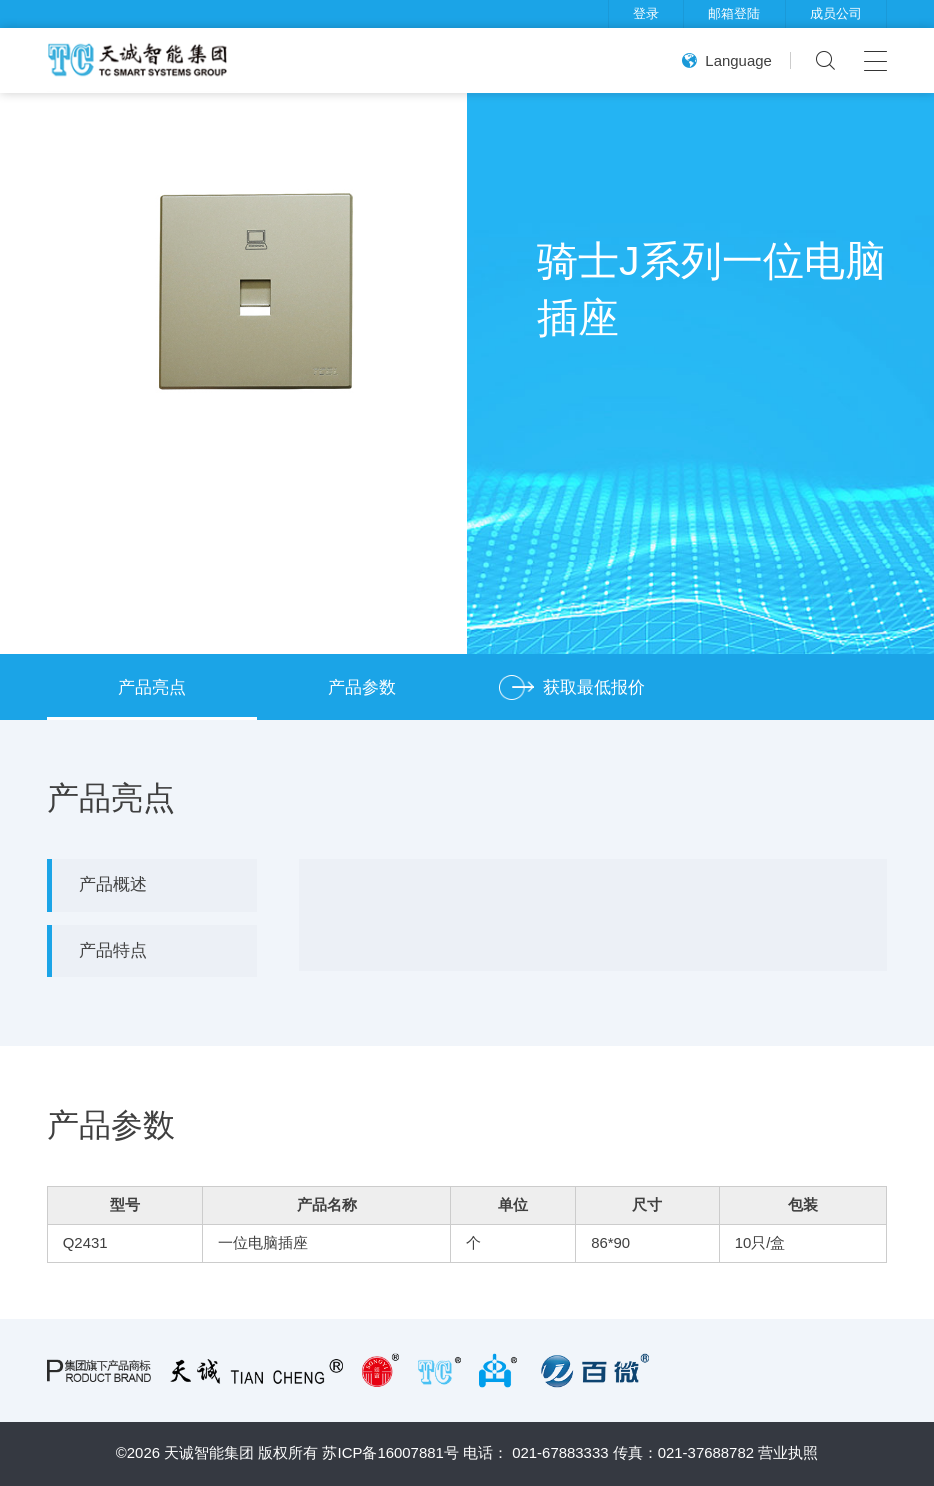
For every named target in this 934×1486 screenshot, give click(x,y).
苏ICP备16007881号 (390, 1452)
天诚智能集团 (209, 1452)
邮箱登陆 (734, 13)
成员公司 (836, 13)
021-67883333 (560, 1452)
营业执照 (788, 1452)
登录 (646, 13)
